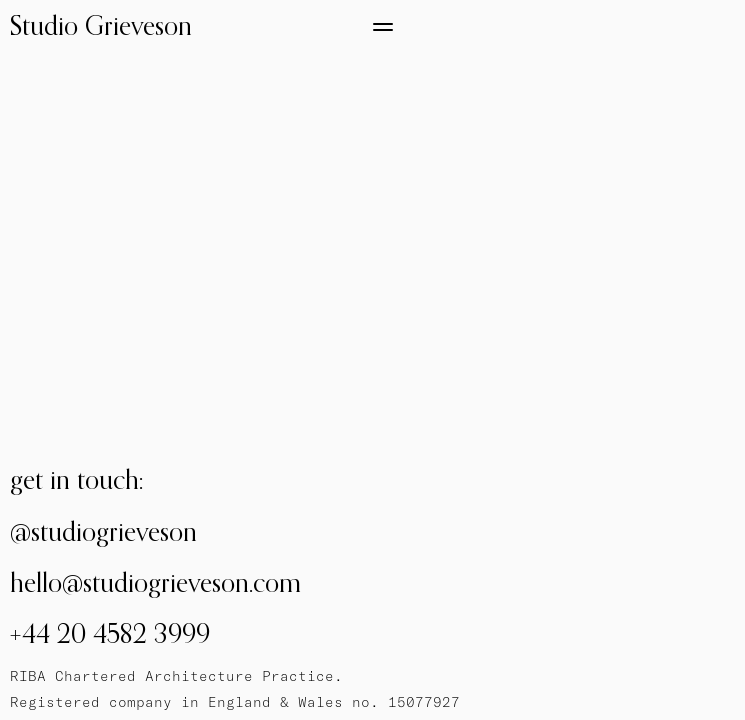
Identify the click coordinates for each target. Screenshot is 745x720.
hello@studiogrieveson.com (155, 582)
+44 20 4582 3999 (110, 633)
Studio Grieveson (101, 25)
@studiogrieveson (103, 531)
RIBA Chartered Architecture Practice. (176, 676)
